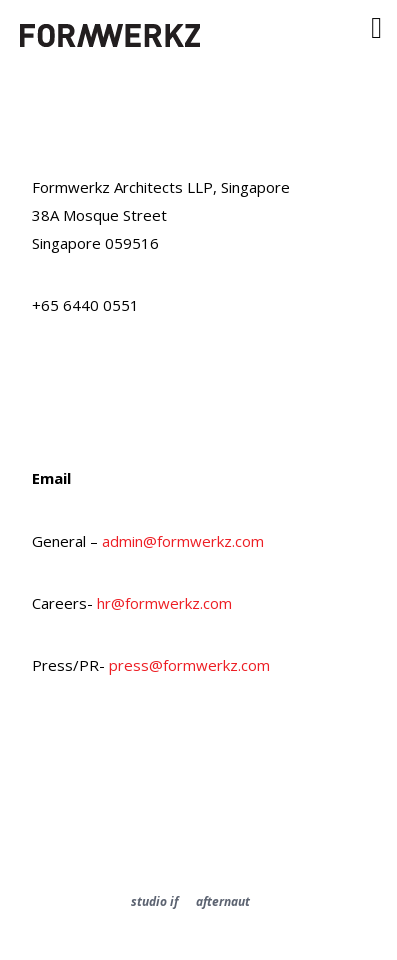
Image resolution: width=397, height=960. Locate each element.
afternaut (223, 901)
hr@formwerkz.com (164, 603)
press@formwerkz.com (189, 665)
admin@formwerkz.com (183, 541)
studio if (154, 901)
